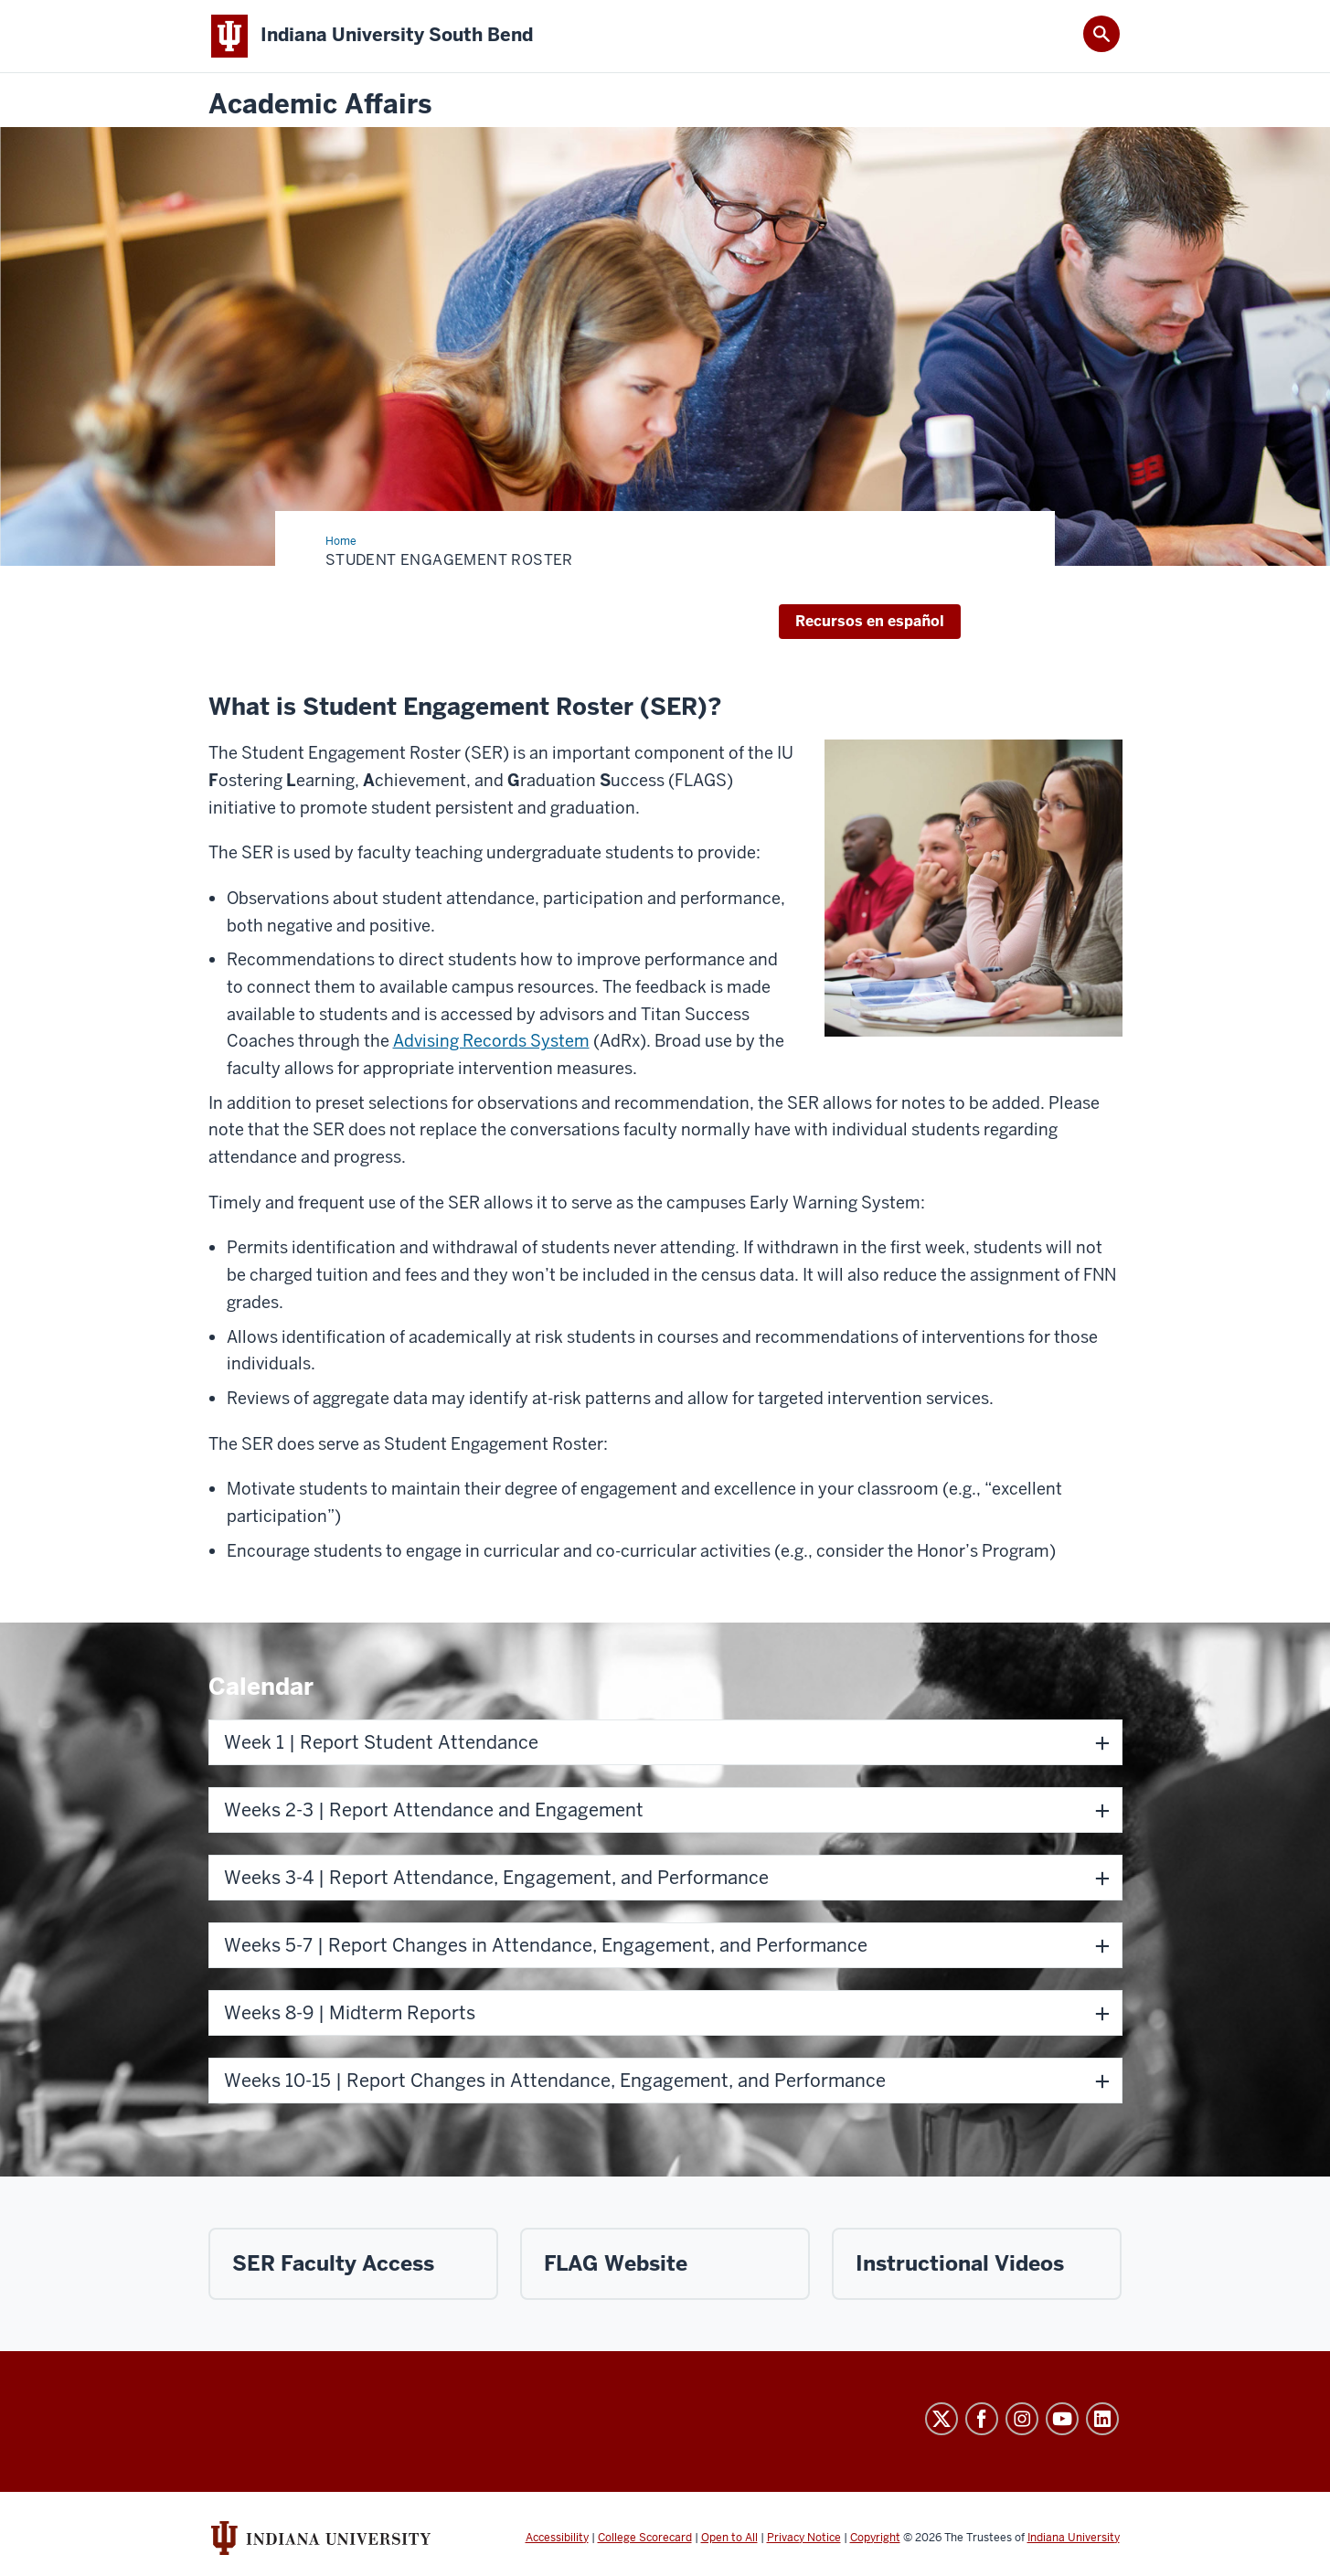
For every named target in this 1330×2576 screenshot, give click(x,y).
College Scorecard (645, 2537)
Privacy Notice (804, 2537)
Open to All (729, 2537)
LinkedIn (1102, 2418)
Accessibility (557, 2537)
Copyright (875, 2537)
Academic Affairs (319, 105)
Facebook (981, 2418)
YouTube (1062, 2418)
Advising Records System (491, 1040)
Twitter (941, 2418)
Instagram (1021, 2418)
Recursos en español (869, 621)
